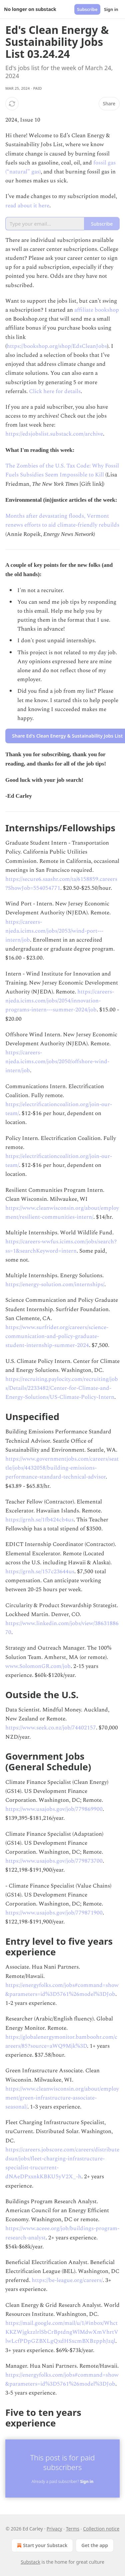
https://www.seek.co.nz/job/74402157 (50, 1727)
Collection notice (101, 2528)
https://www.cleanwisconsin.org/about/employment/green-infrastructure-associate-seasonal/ (62, 2098)
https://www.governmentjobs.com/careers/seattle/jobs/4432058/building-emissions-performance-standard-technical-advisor (62, 1468)
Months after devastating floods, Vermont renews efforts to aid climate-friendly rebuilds (62, 520)
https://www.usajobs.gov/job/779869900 (54, 1809)
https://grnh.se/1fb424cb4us (39, 1519)
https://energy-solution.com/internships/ (54, 1284)
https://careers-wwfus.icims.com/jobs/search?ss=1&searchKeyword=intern (61, 1246)
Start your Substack (41, 2545)
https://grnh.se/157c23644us (39, 1571)
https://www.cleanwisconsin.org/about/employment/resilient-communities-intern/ (62, 1212)
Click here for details (55, 391)
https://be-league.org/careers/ (67, 2280)
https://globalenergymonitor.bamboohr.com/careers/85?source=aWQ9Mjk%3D (61, 2041)
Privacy (54, 2528)
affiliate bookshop (96, 310)
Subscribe (87, 9)
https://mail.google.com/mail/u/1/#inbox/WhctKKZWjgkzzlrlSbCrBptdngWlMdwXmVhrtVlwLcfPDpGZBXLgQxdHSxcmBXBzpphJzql (61, 2332)
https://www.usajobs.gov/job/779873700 (54, 1861)
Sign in (111, 9)
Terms (72, 2528)
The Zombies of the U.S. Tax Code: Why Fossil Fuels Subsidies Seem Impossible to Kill (62, 470)
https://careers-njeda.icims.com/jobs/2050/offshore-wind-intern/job (57, 1061)
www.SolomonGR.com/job (38, 1666)
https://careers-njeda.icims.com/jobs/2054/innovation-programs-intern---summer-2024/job (59, 1000)
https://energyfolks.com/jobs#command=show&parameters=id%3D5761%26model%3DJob (62, 1990)
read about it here (27, 205)
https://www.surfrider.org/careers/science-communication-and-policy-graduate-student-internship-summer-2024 (56, 1336)
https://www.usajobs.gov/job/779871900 (54, 1912)
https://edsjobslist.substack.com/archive (54, 434)
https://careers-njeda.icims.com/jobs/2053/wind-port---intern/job (54, 931)
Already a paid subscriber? (62, 2481)
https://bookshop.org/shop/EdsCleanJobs (57, 346)
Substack (30, 2562)
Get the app (94, 2545)
